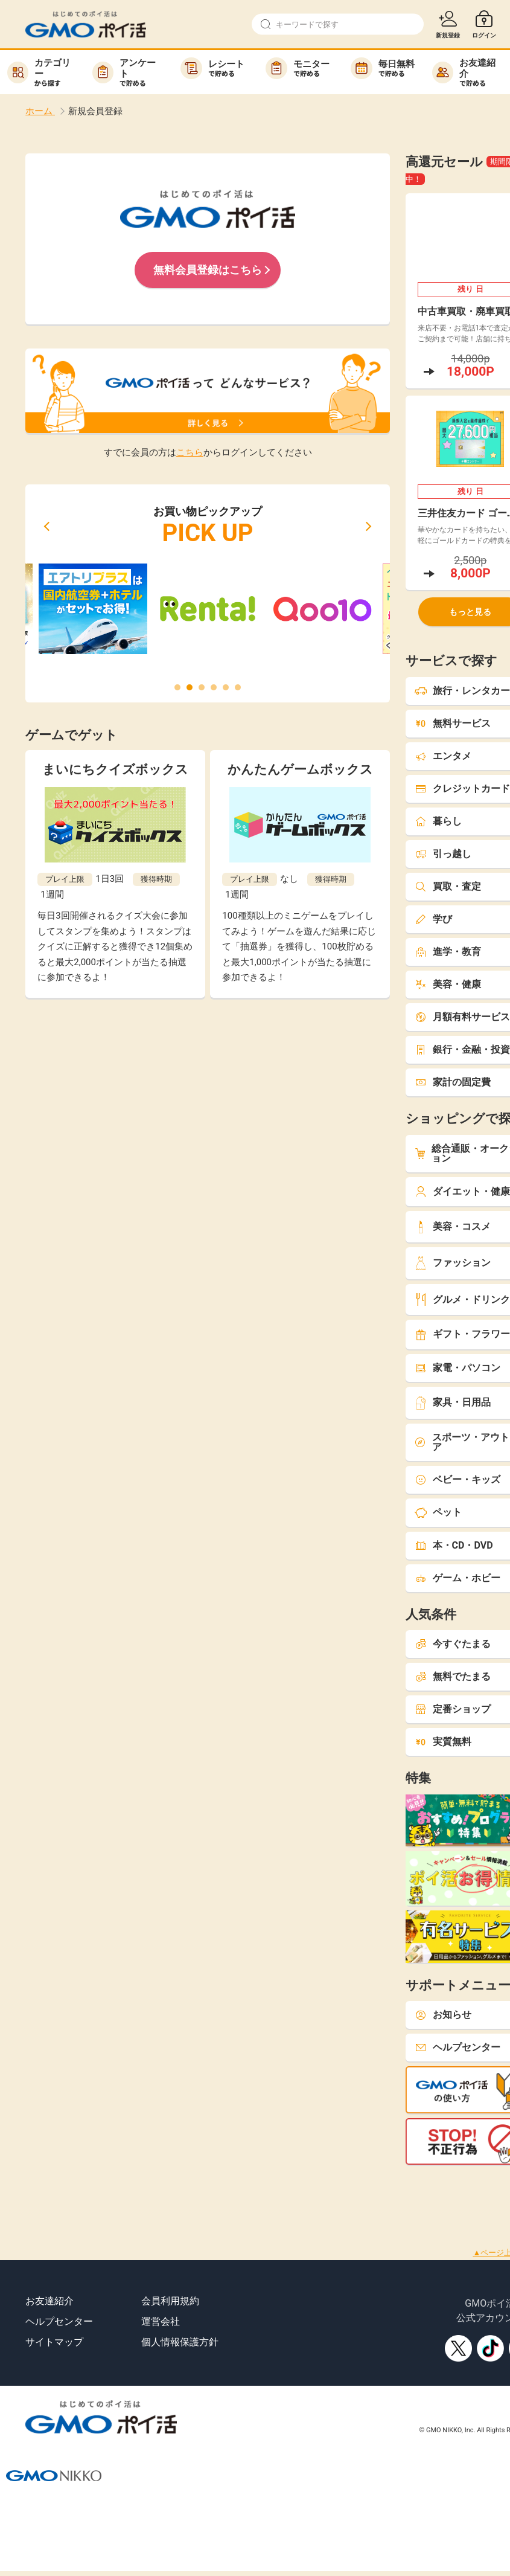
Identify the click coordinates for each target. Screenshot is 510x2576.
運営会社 (160, 2321)
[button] (46, 526)
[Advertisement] (219, 2192)
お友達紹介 (49, 2301)
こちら (189, 452)
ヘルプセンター (59, 2321)
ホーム (40, 111)
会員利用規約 (170, 2301)
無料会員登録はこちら (207, 269)
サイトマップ (54, 2342)
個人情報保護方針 (179, 2342)
